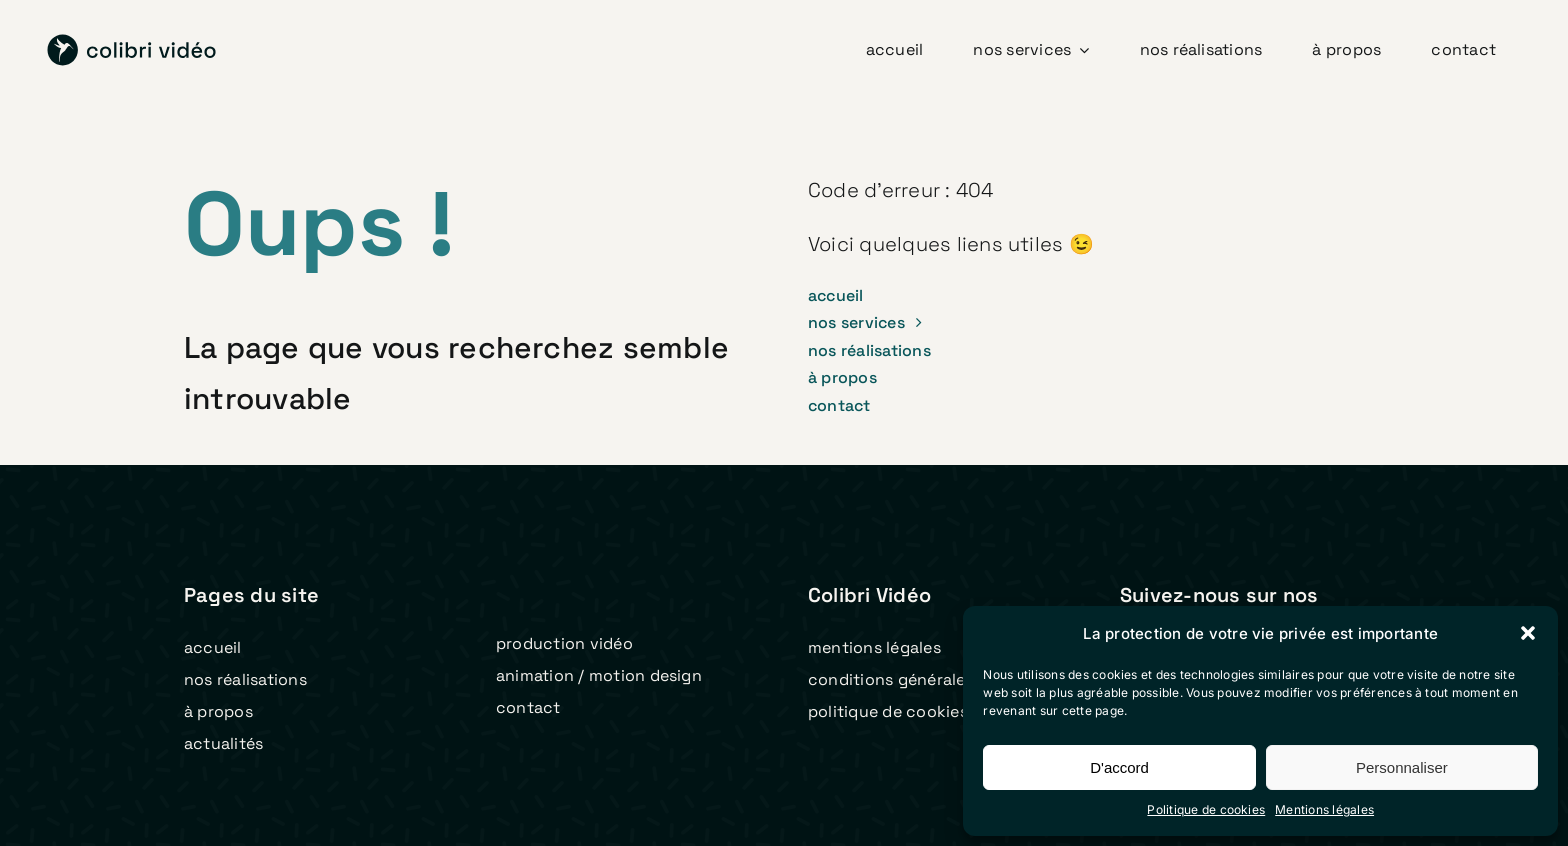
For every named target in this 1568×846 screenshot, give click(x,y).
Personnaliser (1402, 767)
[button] (1528, 633)
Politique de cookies (1206, 809)
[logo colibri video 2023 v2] (132, 42)
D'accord (1119, 767)
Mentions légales (1324, 809)
